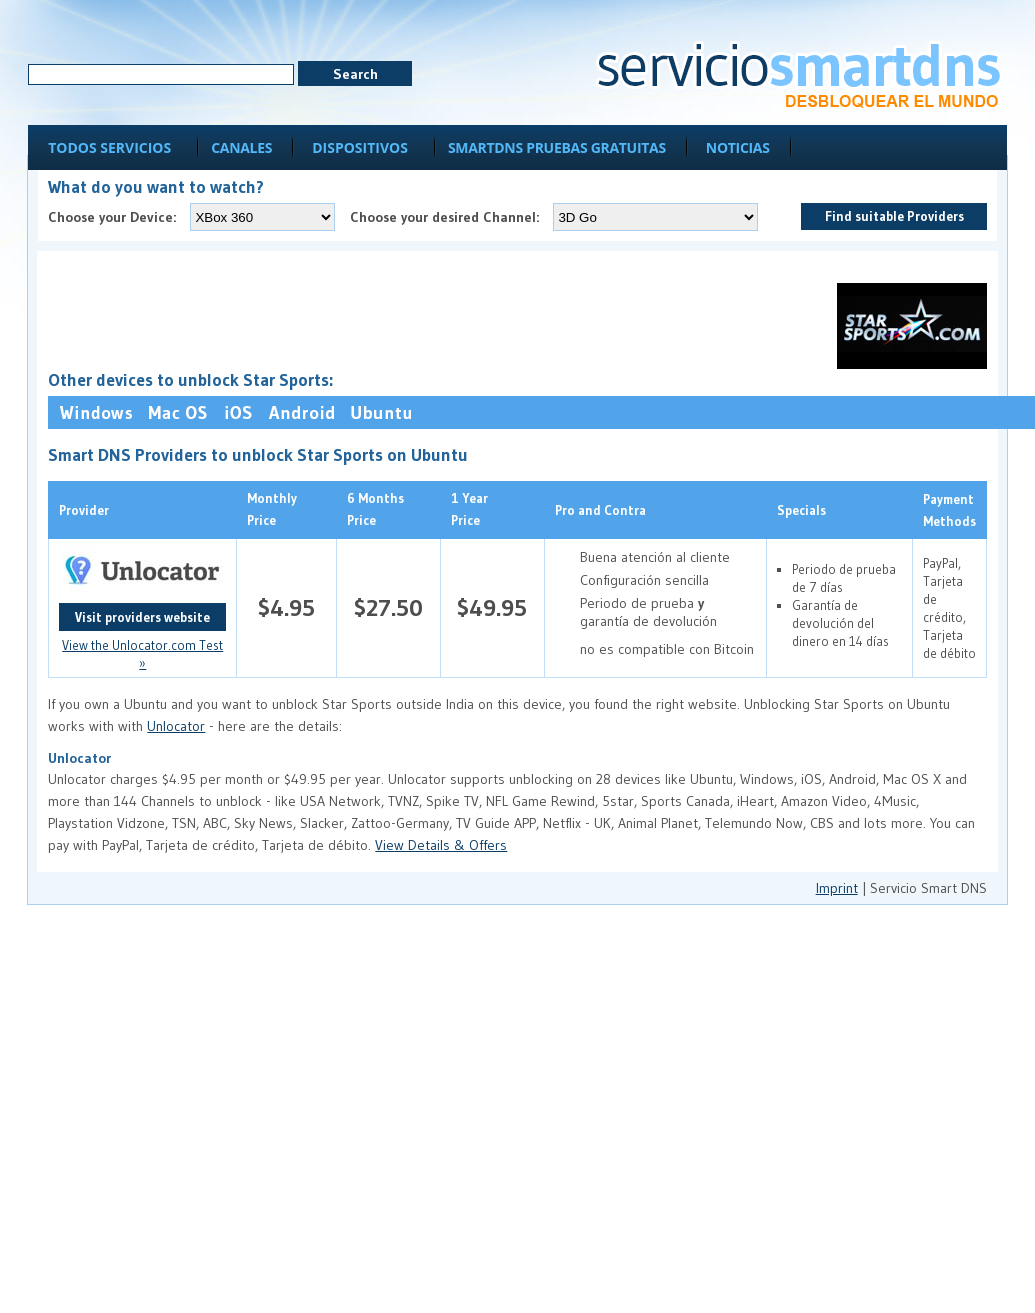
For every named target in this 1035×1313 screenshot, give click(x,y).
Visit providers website (142, 617)
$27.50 (388, 607)
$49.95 (492, 607)
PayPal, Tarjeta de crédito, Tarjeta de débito (949, 608)
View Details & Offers (441, 845)
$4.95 (286, 607)
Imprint (837, 888)
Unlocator (176, 726)
